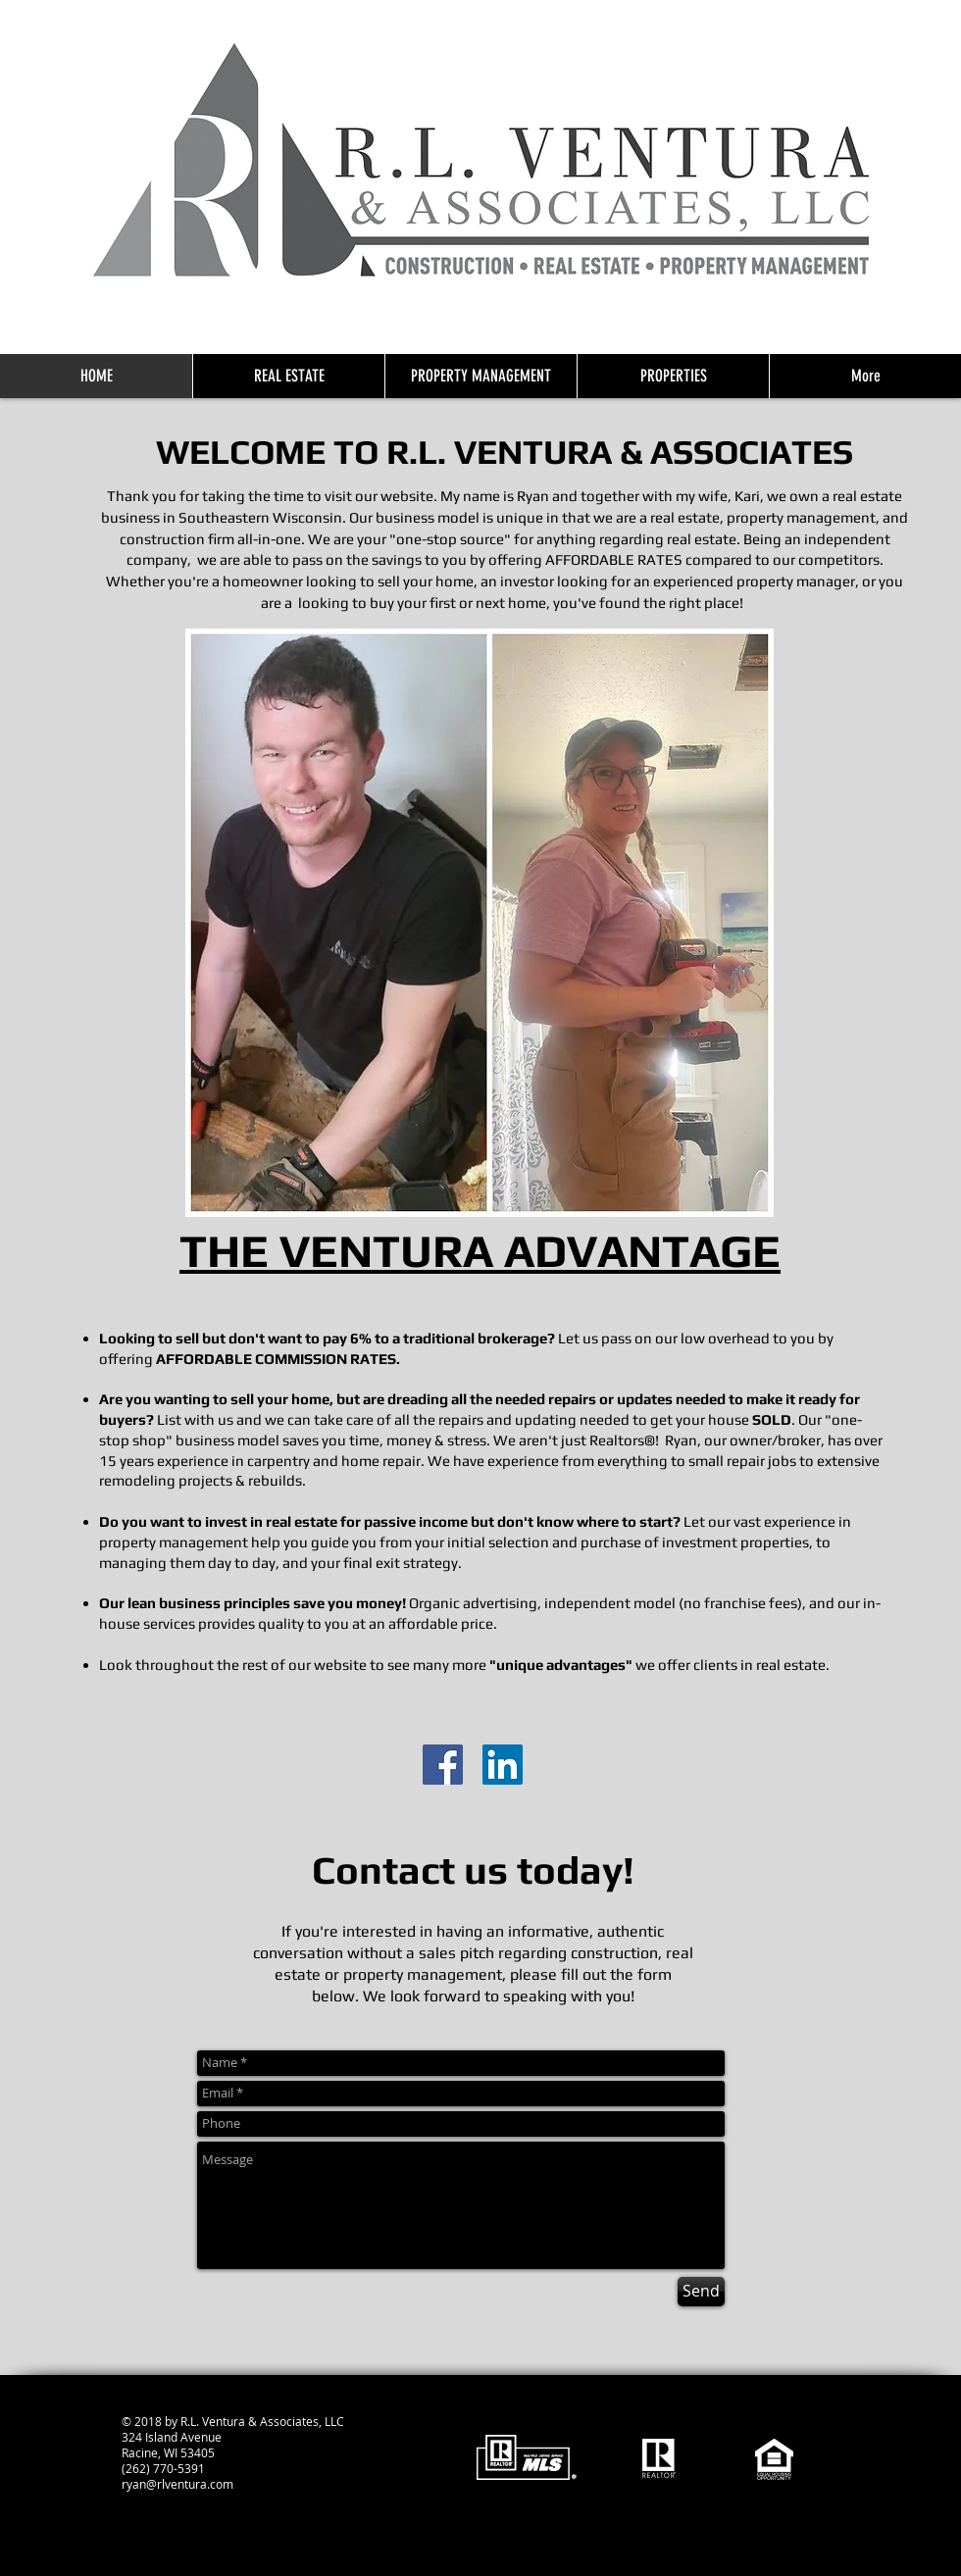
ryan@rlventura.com (177, 2484)
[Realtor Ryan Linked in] (502, 1764)
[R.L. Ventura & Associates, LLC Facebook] (443, 1764)
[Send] (701, 2291)
